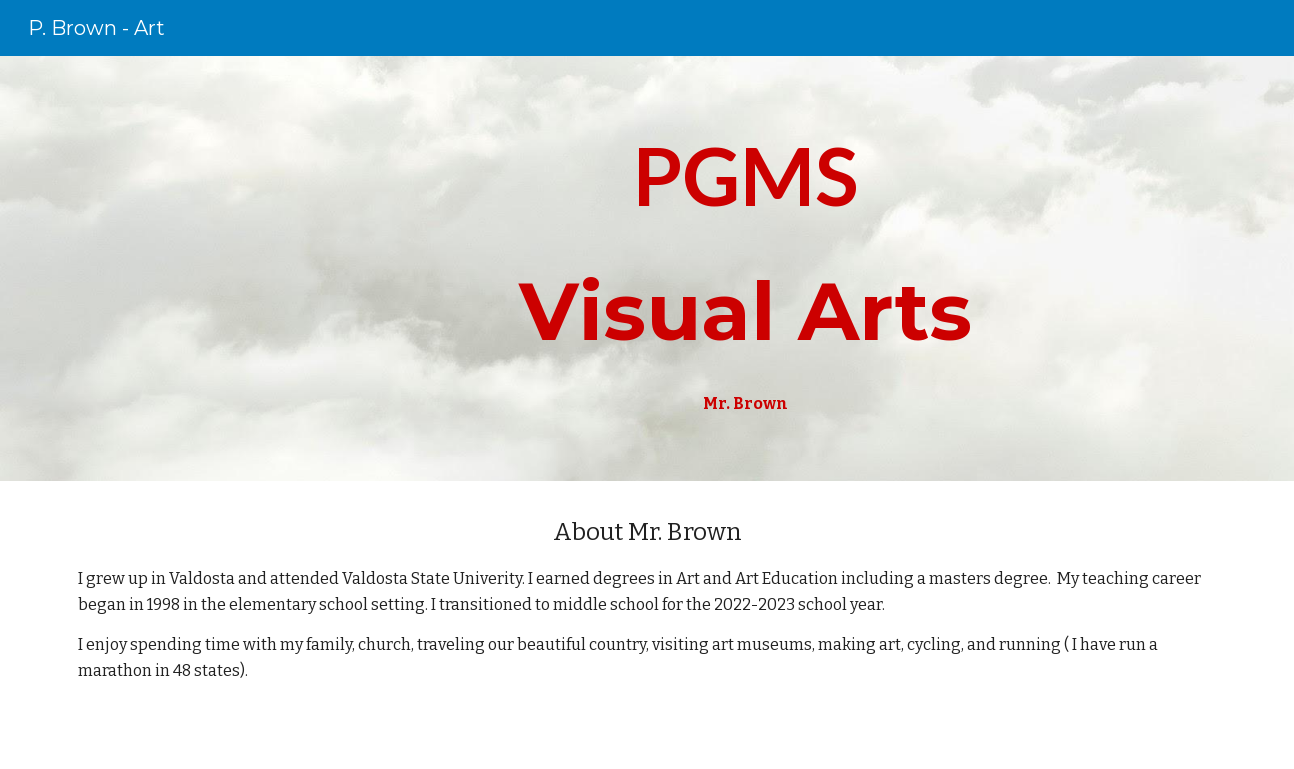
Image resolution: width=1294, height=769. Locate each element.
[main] (745, 268)
